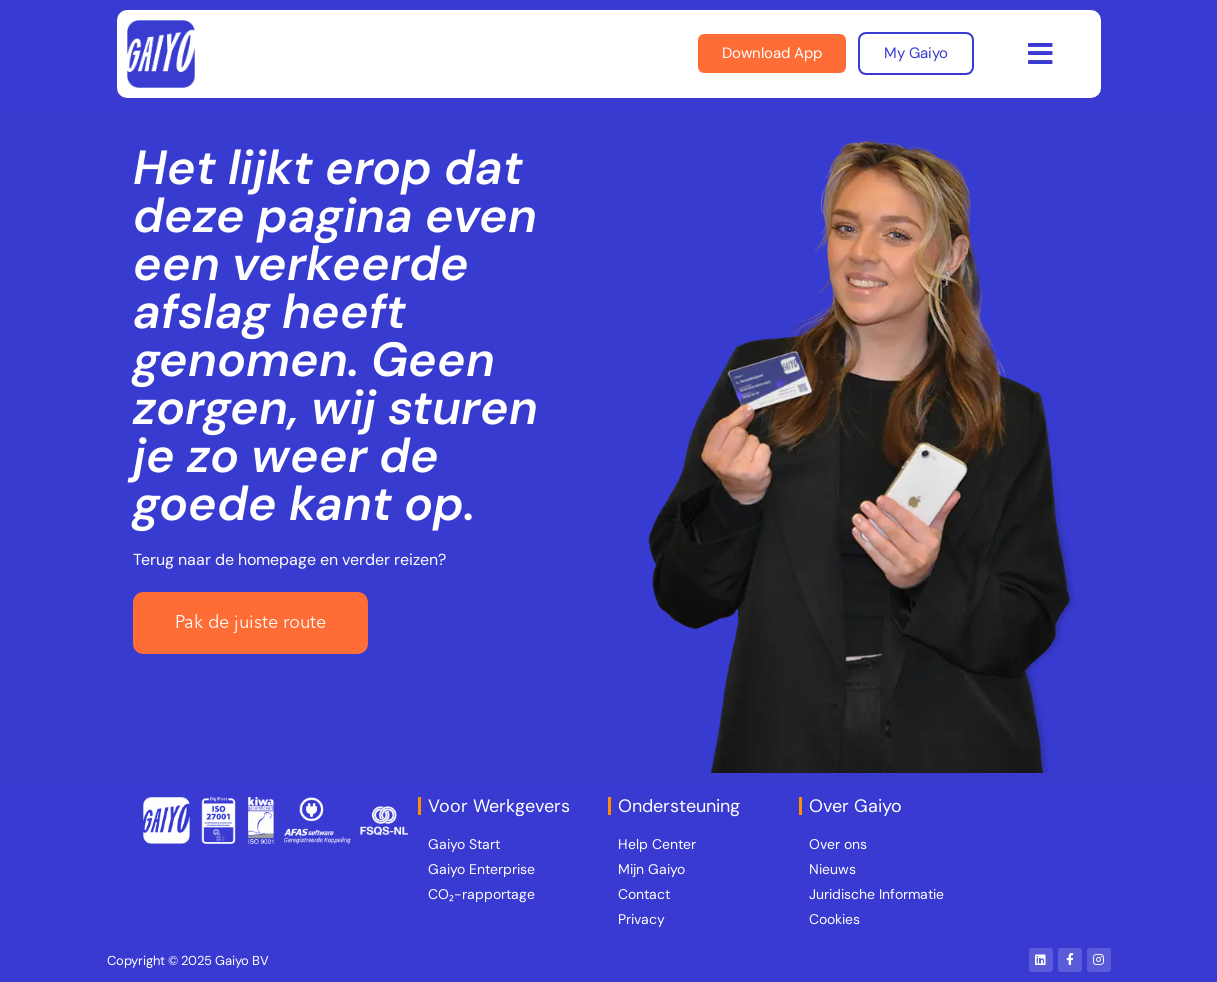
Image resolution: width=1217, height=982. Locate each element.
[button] (1040, 54)
